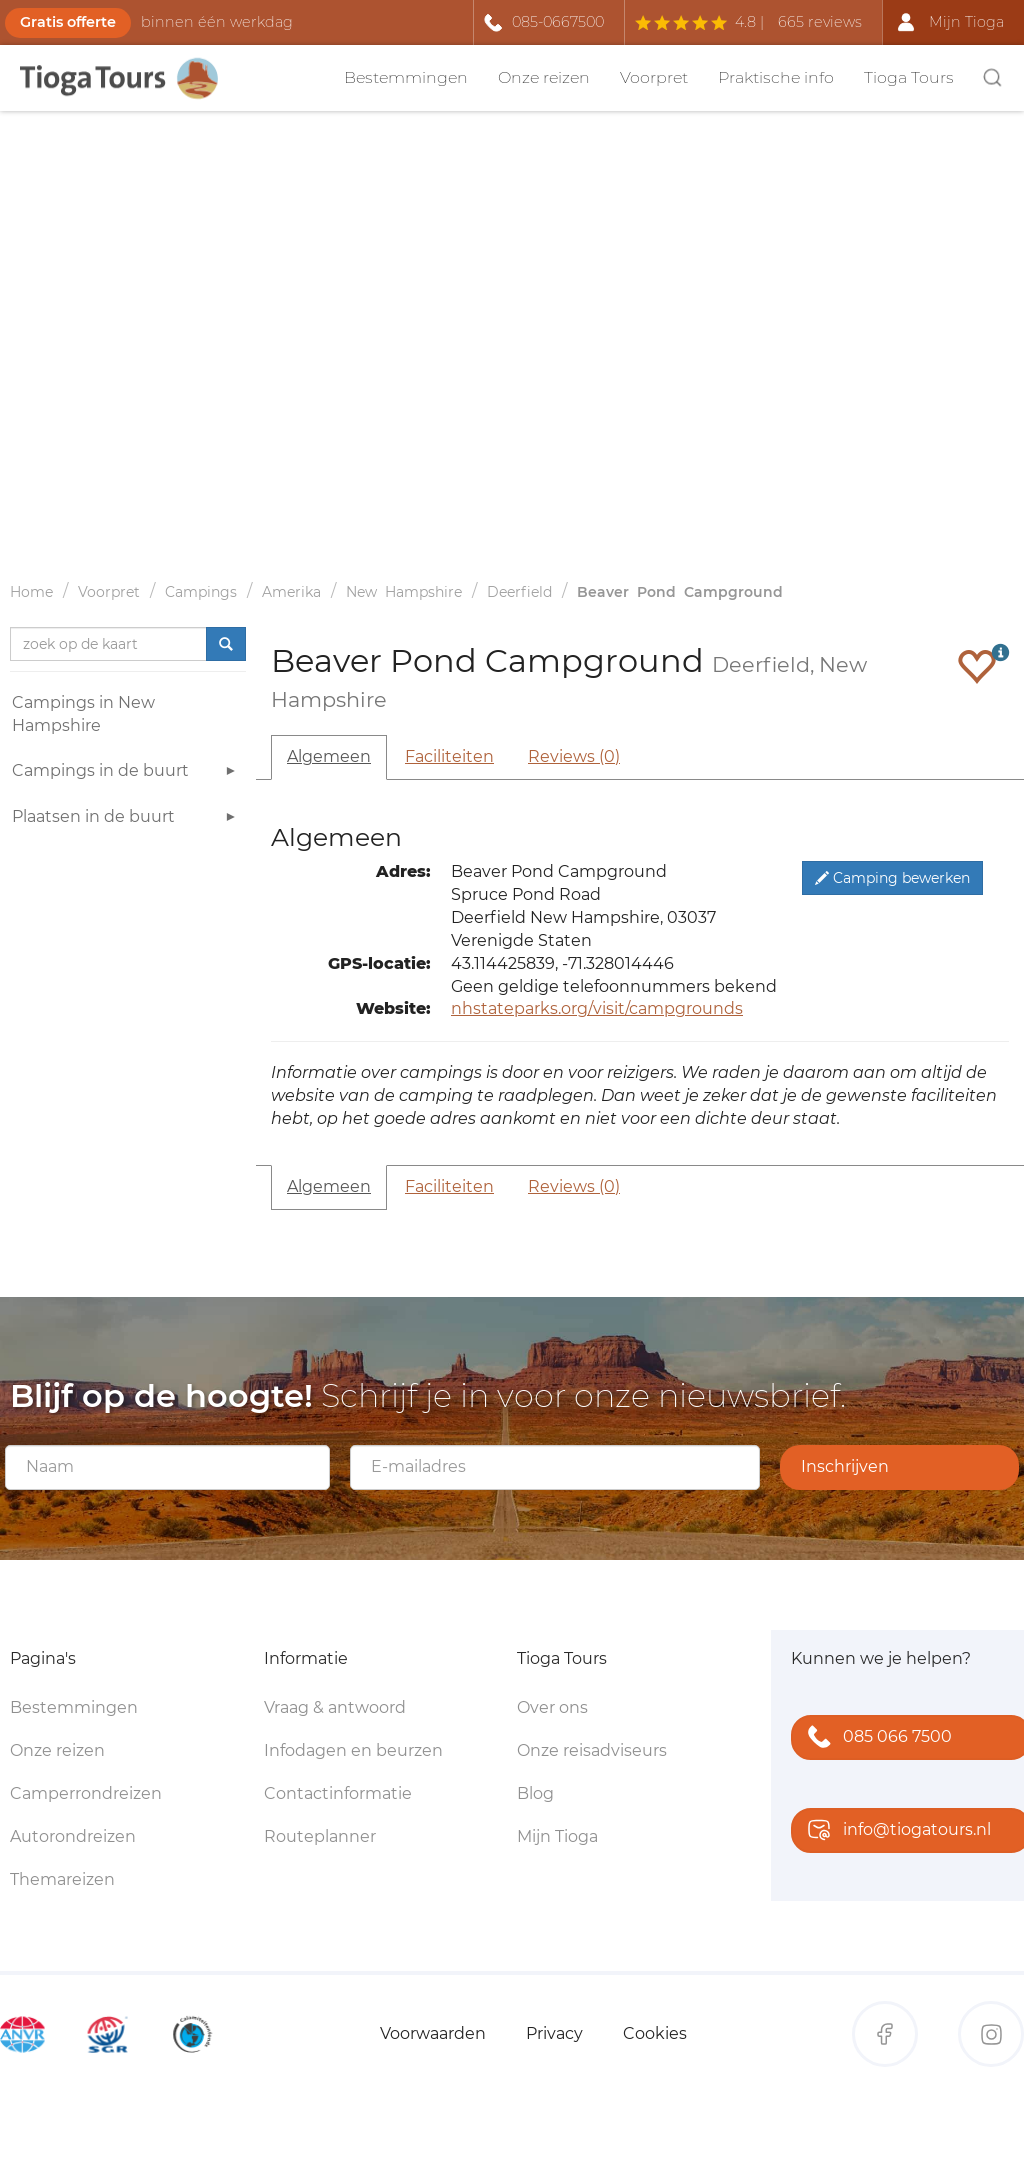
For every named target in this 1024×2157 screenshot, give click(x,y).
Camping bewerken (892, 878)
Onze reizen (544, 77)
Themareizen (62, 1879)
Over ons (552, 1707)
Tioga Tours (909, 77)
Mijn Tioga (557, 1836)
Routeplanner (320, 1836)
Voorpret (654, 77)
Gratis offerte (68, 22)
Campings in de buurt (126, 773)
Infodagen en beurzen (353, 1750)
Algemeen (329, 756)
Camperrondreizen (86, 1793)
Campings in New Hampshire (83, 714)
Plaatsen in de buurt (126, 819)
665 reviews (820, 22)
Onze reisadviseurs (592, 1750)
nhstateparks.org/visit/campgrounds (597, 1008)
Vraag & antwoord (335, 1707)
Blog (535, 1793)
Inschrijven (845, 1466)
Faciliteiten (449, 756)
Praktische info (776, 77)
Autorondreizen (73, 1836)
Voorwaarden (433, 2033)
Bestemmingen (406, 77)
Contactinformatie (338, 1793)
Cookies (655, 2033)
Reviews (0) (574, 756)
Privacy (554, 2033)
